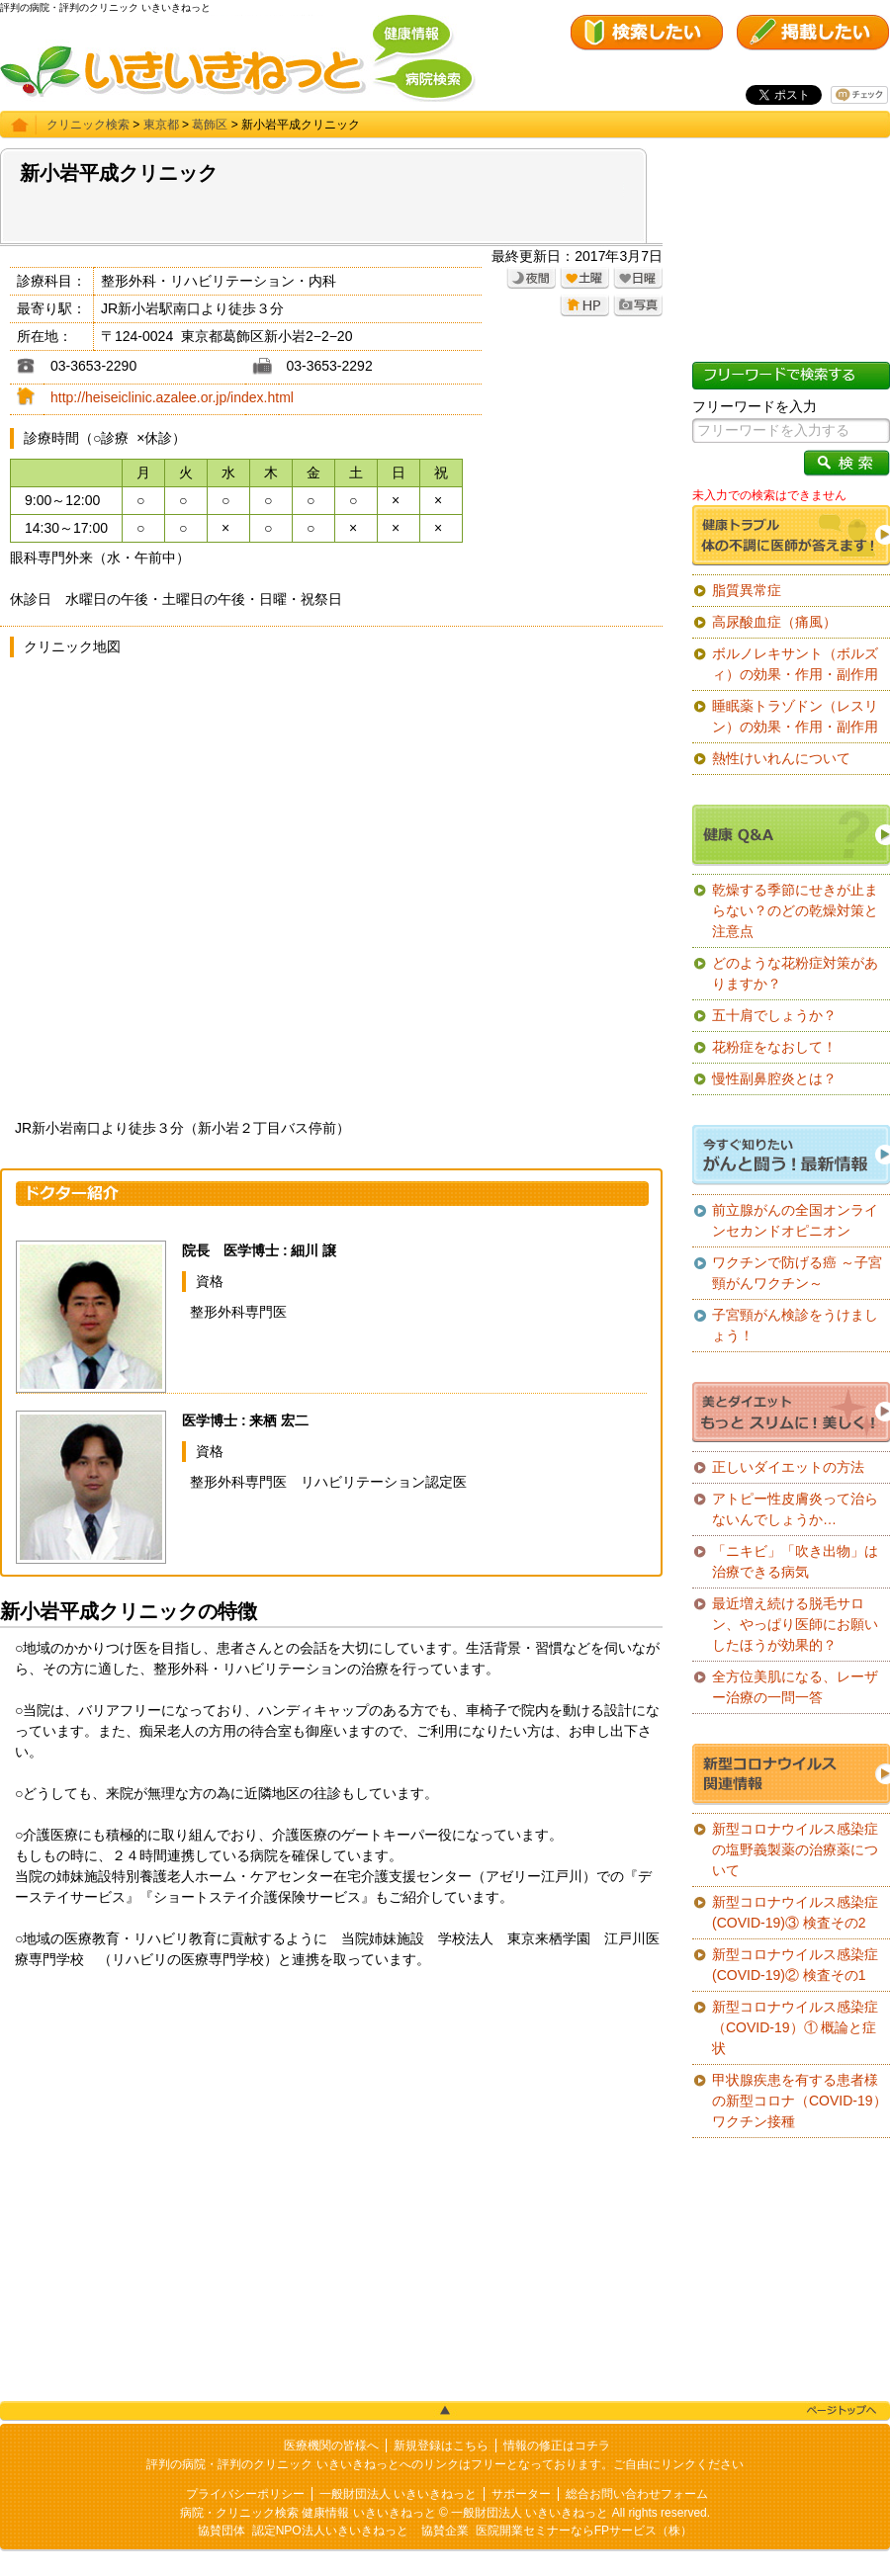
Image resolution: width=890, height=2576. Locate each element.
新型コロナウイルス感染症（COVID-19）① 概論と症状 (795, 2027)
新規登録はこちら (441, 2445)
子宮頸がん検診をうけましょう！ (795, 1325)
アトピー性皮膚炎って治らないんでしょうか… (795, 1509)
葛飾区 (209, 124)
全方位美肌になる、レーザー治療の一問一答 (795, 1687)
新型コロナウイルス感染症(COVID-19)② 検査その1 (795, 1964)
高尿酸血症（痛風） (774, 622)
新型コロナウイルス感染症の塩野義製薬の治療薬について (795, 1849)
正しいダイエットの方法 (788, 1467)
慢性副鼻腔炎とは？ (774, 1078)
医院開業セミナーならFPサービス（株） (584, 2530)
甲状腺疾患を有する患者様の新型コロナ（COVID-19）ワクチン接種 (799, 2100)
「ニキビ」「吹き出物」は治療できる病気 (795, 1561)
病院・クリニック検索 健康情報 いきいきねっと (308, 2513)
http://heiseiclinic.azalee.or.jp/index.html (172, 397)
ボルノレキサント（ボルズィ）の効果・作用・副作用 (795, 663)
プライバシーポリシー (245, 2494)
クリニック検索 (88, 124)
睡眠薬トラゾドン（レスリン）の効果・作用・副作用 (795, 716)
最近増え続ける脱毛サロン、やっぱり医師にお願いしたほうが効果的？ (795, 1624)
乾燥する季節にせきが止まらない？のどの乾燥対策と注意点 (795, 910)
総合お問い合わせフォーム (637, 2494)
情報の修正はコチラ (556, 2445)
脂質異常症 (746, 590)
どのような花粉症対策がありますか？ (795, 973)
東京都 (161, 124)
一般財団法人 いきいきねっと (398, 2494)
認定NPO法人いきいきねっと (330, 2530)
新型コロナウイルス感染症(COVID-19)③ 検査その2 (795, 1912)
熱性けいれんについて (781, 758)
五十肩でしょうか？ (774, 1015)
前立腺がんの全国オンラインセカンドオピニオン (795, 1220)
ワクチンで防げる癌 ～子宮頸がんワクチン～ (797, 1272)
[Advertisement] (331, 2158)
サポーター (521, 2494)
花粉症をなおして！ (774, 1047)
